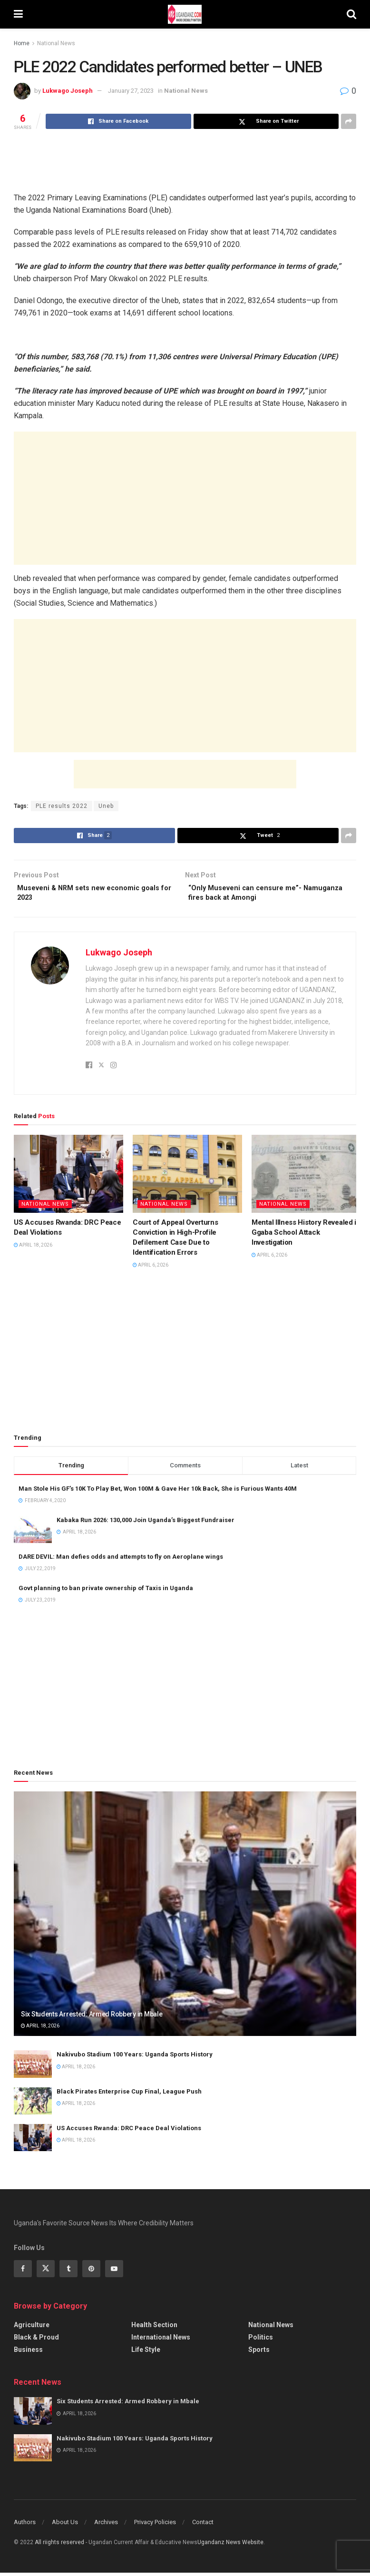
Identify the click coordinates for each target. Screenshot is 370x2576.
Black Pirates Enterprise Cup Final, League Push (129, 2094)
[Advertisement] (185, 160)
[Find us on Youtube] (114, 2272)
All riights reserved (60, 2546)
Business (28, 2353)
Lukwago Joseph (67, 90)
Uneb (106, 806)
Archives (106, 2525)
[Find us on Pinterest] (91, 2272)
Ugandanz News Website (230, 2546)
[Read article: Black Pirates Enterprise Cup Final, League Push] (33, 2104)
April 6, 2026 (150, 1268)
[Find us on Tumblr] (68, 2272)
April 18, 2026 (33, 1248)
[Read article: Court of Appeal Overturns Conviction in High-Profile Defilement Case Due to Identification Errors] (187, 1178)
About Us (65, 2525)
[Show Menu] (18, 14)
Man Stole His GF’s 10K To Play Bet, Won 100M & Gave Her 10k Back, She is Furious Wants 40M (158, 1492)
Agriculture (31, 2328)
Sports (259, 2353)
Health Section (154, 2328)
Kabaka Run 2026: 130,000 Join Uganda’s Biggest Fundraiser (145, 1523)
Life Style (145, 2353)
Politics (260, 2341)
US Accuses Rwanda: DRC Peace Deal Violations (129, 2131)
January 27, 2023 (131, 90)
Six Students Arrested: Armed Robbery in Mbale (91, 2017)
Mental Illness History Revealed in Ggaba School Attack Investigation (306, 1236)
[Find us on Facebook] (23, 2272)
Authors (25, 2525)
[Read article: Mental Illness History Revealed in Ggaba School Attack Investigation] (306, 1178)
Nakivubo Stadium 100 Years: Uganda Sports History (135, 2058)
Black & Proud (36, 2341)
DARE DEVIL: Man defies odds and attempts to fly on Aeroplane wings (121, 1560)
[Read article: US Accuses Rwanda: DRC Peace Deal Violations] (68, 1178)
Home (21, 43)
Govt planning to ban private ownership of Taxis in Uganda (106, 1591)
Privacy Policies (155, 2525)
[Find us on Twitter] (46, 2272)
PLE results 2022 (62, 806)
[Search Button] (351, 14)
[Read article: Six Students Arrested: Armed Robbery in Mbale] (185, 1917)
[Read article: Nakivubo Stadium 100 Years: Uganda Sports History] (33, 2067)
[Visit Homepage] (185, 14)
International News (160, 2341)
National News (56, 43)
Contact (203, 2525)
